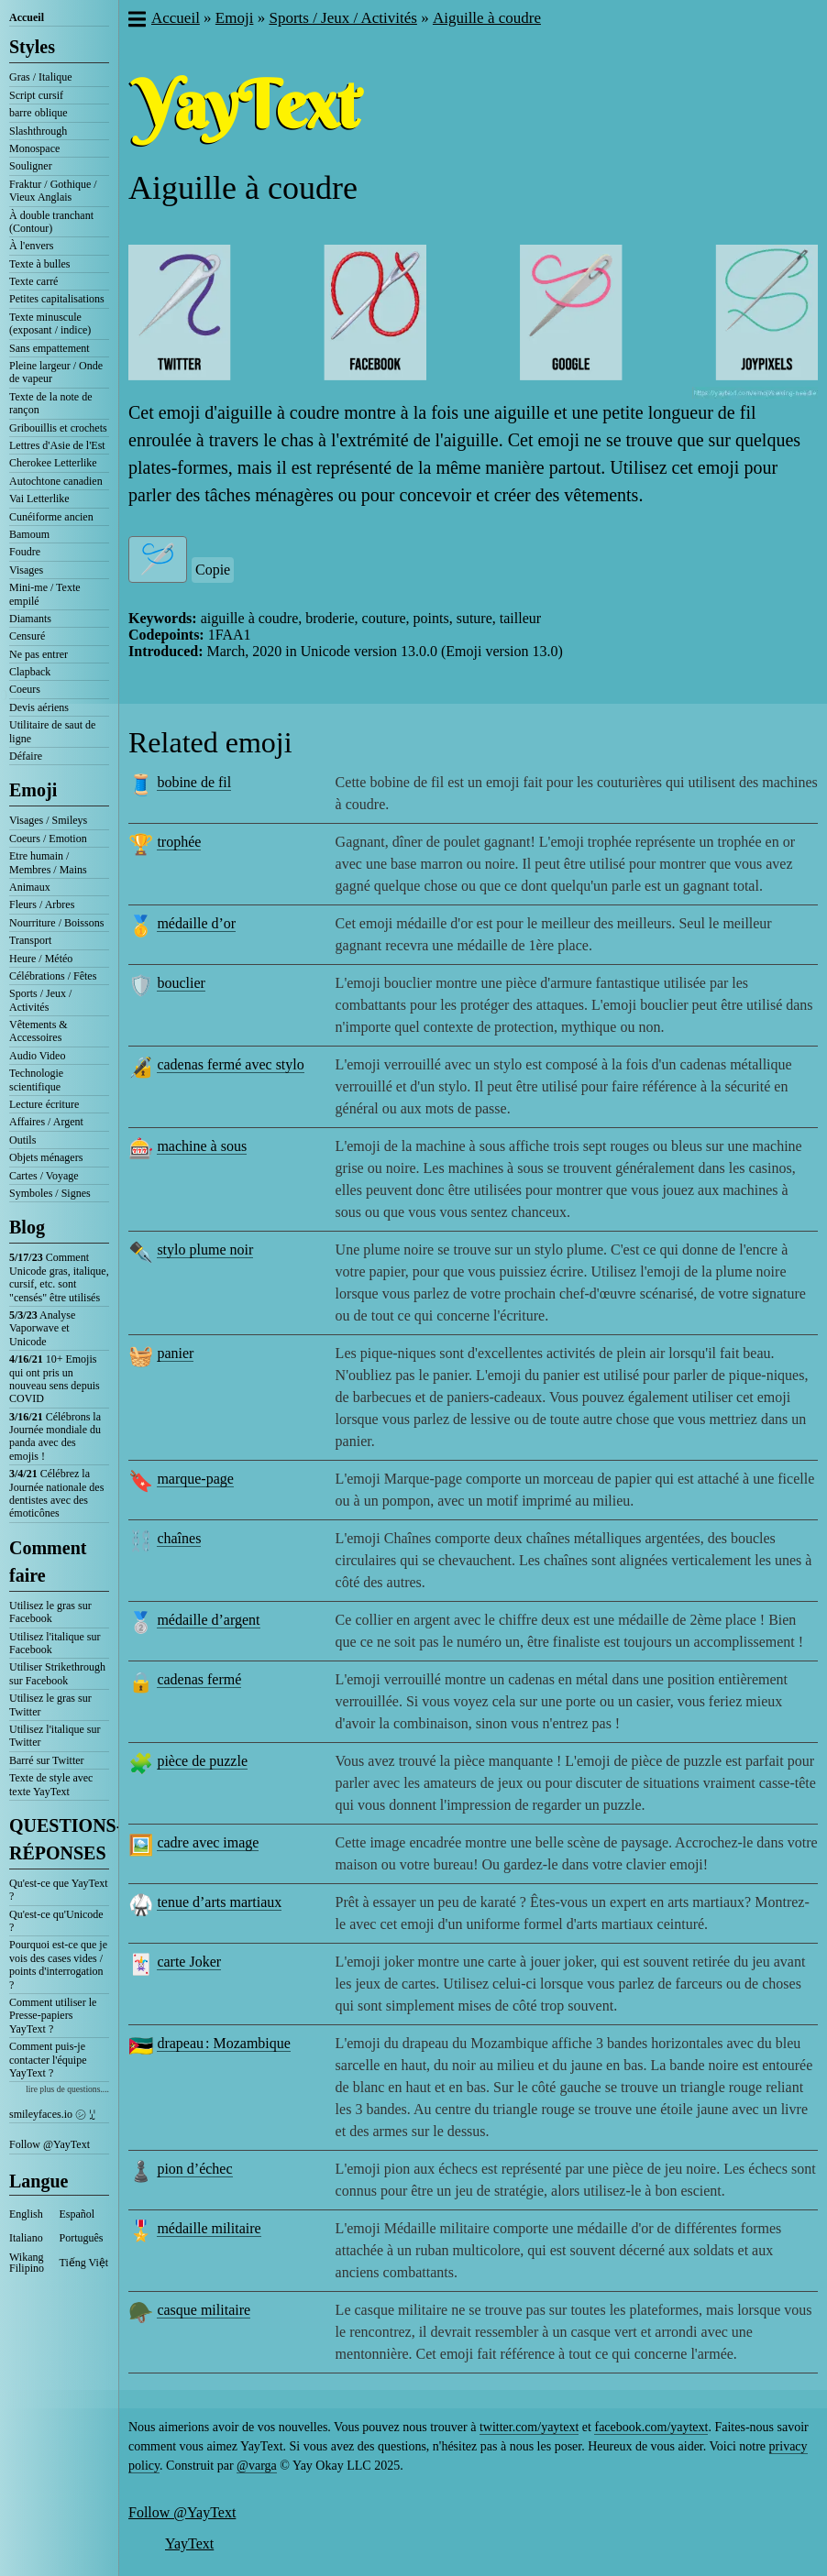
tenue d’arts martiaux (219, 1902)
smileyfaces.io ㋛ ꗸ (52, 2114)
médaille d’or (196, 923)
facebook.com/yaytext (651, 2427)
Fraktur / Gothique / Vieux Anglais (53, 190)
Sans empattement (49, 348)
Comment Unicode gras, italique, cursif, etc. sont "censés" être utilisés (59, 1277)
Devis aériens (39, 707)
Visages (26, 570)
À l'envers (31, 245)
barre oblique (38, 112)
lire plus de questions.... (67, 2089)
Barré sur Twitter (46, 1760)
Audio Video (37, 1055)
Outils (22, 1140)
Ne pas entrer (38, 654)
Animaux (29, 887)
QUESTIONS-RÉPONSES (59, 1839)
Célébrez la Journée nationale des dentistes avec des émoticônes (56, 1493)
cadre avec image (208, 1842)
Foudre (24, 551)
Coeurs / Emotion (48, 838)
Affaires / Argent (46, 1121)
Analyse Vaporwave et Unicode (42, 1328)
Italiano (26, 2237)
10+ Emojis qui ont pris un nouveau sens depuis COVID (54, 1379)
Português (82, 2237)
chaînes (179, 1538)
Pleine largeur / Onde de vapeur (56, 372)
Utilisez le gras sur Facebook (50, 1612)
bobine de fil (194, 782)
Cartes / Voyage (44, 1175)
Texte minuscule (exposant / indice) (50, 323)
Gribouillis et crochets (58, 428)
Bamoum (29, 534)
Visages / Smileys (48, 820)
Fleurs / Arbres (41, 904)
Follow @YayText (49, 2144)
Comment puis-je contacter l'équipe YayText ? (47, 2059)
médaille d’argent (208, 1620)
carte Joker (189, 1961)
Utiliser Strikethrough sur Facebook (57, 1673)
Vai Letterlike (39, 498)
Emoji (33, 790)
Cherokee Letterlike (53, 462)
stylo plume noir (205, 1249)
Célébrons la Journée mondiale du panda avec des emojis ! (55, 1436)
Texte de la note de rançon (50, 403)
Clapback (29, 671)
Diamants (30, 618)
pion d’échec (194, 2168)
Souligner (30, 165)
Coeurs (24, 689)
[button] (136, 21)
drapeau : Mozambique (224, 2043)
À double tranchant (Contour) (51, 222)
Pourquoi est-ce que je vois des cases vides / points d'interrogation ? (58, 1964)
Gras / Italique (40, 77)
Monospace (34, 148)
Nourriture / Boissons (56, 922)
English (26, 2214)
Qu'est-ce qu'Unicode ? (56, 1921)
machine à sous (202, 1146)
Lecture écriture (44, 1104)
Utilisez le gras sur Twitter (50, 1704)
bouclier (180, 983)
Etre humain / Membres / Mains (48, 862)
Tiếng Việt (84, 2262)
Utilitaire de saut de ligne (52, 731)
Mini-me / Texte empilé (45, 594)
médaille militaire (208, 2228)
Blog (27, 1227)
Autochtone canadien (56, 481)
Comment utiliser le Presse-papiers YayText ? (52, 2015)
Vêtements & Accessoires (38, 1031)
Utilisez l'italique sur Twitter (54, 1735)
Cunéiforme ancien (51, 516)
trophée (179, 842)
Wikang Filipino (26, 2263)
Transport (30, 940)
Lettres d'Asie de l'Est (57, 445)
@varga (257, 2465)
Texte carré (33, 281)
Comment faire (47, 1561)
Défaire (25, 756)
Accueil (26, 17)
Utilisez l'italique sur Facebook (54, 1643)
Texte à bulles (39, 264)
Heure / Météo (40, 958)
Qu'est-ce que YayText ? (58, 1889)
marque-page (195, 1478)
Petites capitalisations (57, 298)
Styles (32, 47)
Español (77, 2214)
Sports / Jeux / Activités (40, 1000)
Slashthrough (38, 131)
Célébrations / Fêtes (52, 976)
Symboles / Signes (50, 1193)
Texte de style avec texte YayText (51, 1784)
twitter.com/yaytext (529, 2427)
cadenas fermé (199, 1679)
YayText (189, 2543)
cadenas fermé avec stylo (230, 1064)
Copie (212, 569)
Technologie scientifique (36, 1079)
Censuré (27, 636)
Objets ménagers (46, 1157)
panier (175, 1353)
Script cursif (36, 95)
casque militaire (203, 2310)
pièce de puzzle (202, 1761)
